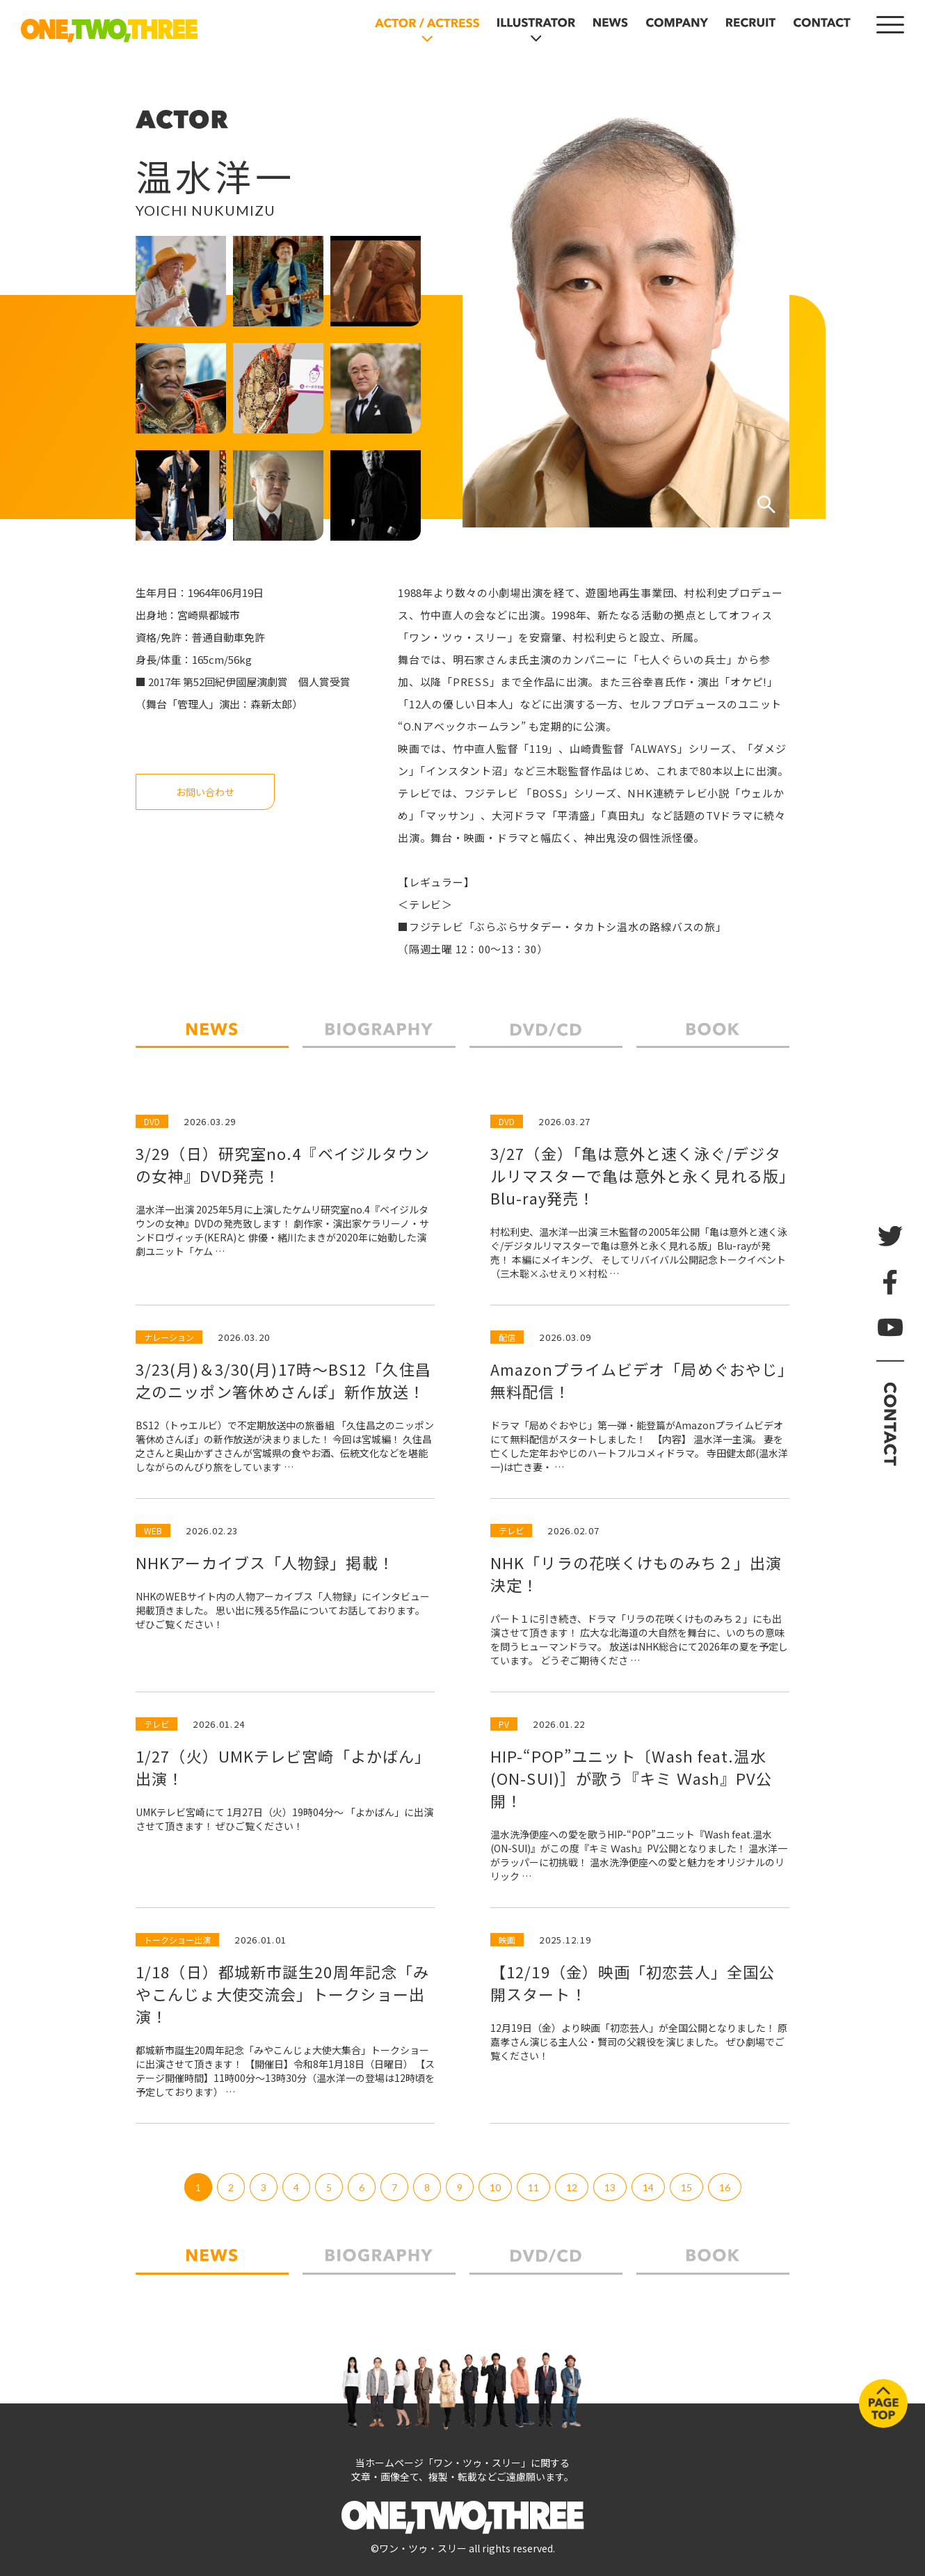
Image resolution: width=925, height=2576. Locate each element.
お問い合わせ (205, 792)
